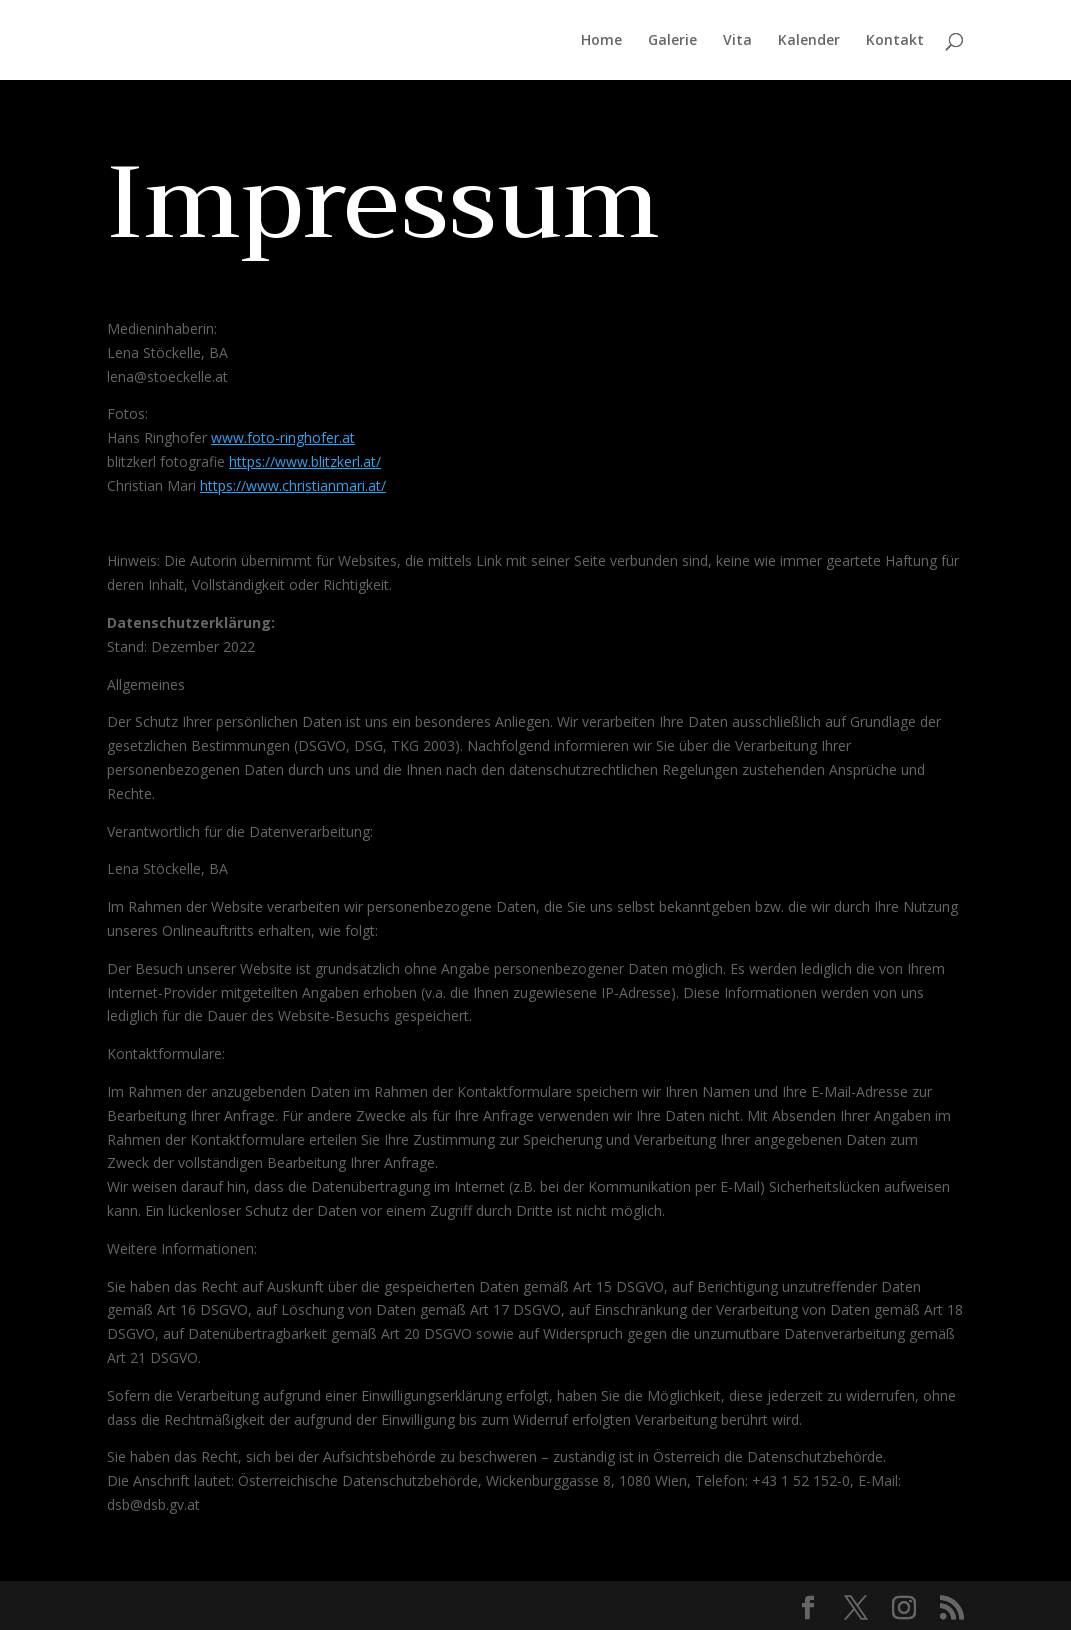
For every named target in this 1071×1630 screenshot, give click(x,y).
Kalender (809, 41)
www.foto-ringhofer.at (283, 437)
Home (601, 41)
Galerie (672, 41)
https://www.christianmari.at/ (293, 485)
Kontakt (895, 41)
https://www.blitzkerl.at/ (305, 461)
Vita (737, 41)
